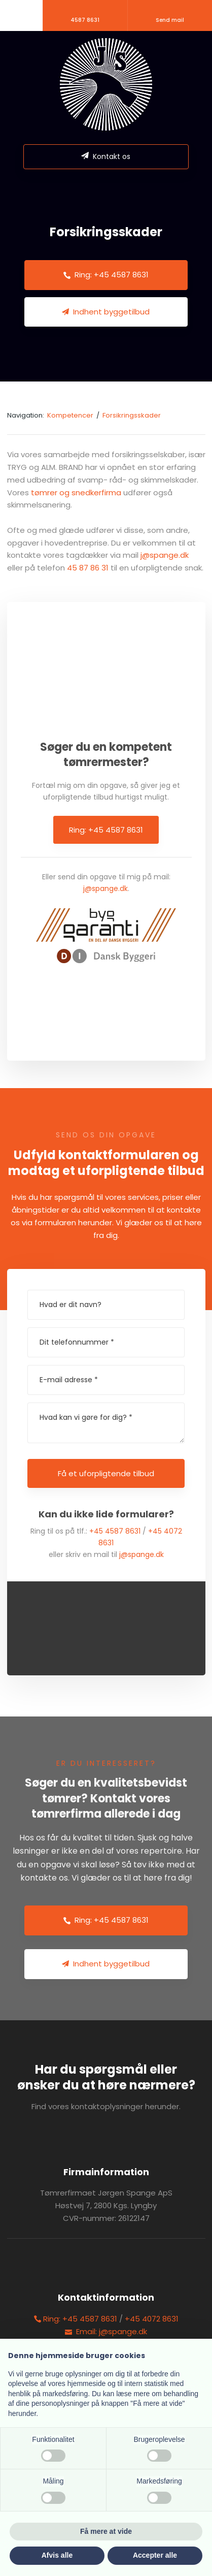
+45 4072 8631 (152, 2318)
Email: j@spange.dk (106, 2331)
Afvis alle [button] (57, 2555)
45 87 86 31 (88, 567)
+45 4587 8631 (114, 1531)
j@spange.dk (164, 555)
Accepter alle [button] (155, 2555)
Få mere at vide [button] (106, 2531)
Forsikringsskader (131, 415)
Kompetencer (71, 415)
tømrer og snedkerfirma (76, 492)
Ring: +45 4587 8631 (106, 829)
